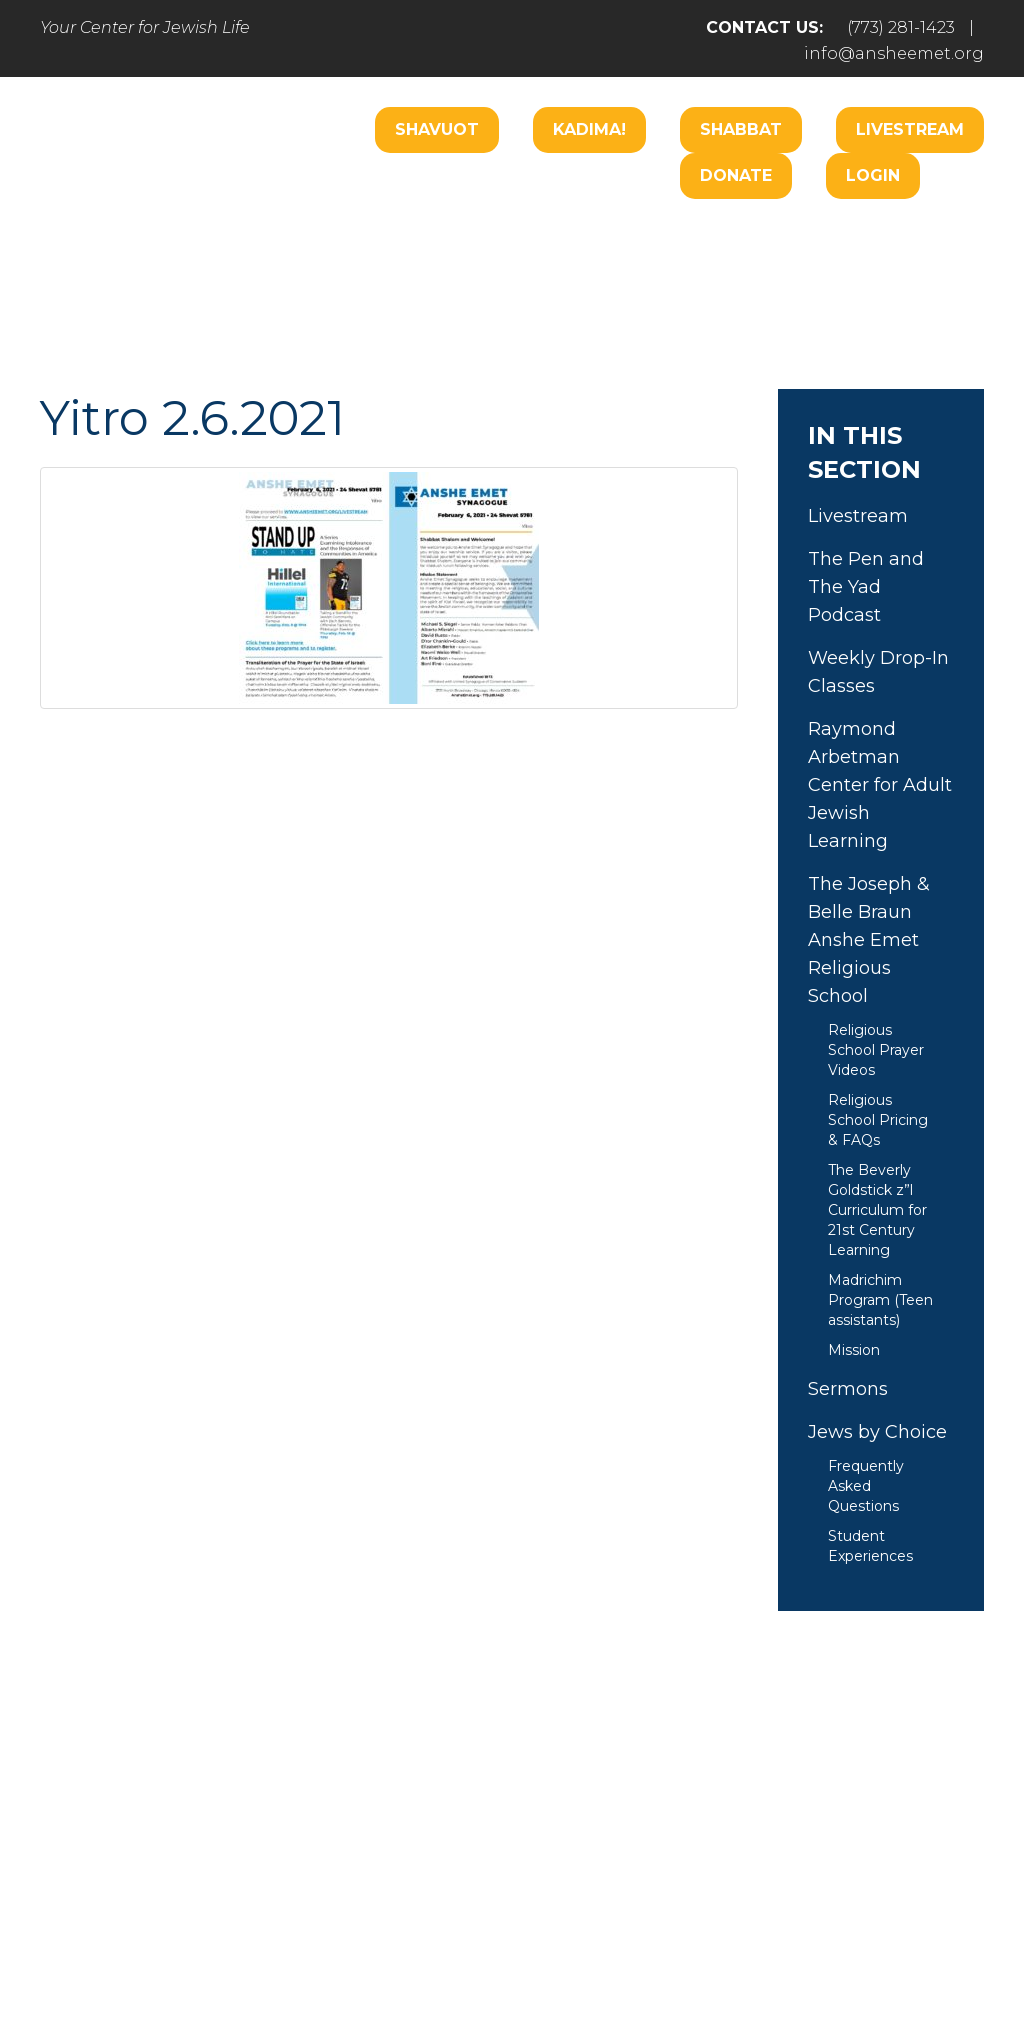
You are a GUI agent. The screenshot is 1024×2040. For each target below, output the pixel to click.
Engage (641, 238)
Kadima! (589, 129)
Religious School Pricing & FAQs (878, 1120)
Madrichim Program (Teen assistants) (880, 1300)
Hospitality (905, 238)
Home (99, 1855)
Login (873, 175)
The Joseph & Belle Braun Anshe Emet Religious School (869, 940)
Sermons (848, 1389)
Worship (458, 238)
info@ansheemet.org (894, 53)
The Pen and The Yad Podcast (866, 587)
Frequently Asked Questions (866, 1486)
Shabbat (741, 129)
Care (551, 238)
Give (723, 1855)
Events (822, 1855)
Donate (736, 175)
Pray (330, 1855)
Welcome (345, 238)
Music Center (359, 298)
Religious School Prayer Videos (876, 1050)
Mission (854, 1350)
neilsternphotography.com (771, 1968)
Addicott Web (358, 1968)
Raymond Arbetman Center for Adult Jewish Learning (880, 785)
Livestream (910, 129)
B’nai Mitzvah (767, 238)
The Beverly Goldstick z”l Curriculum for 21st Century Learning (877, 1210)
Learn (476, 298)
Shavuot (437, 129)
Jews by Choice (877, 1432)
